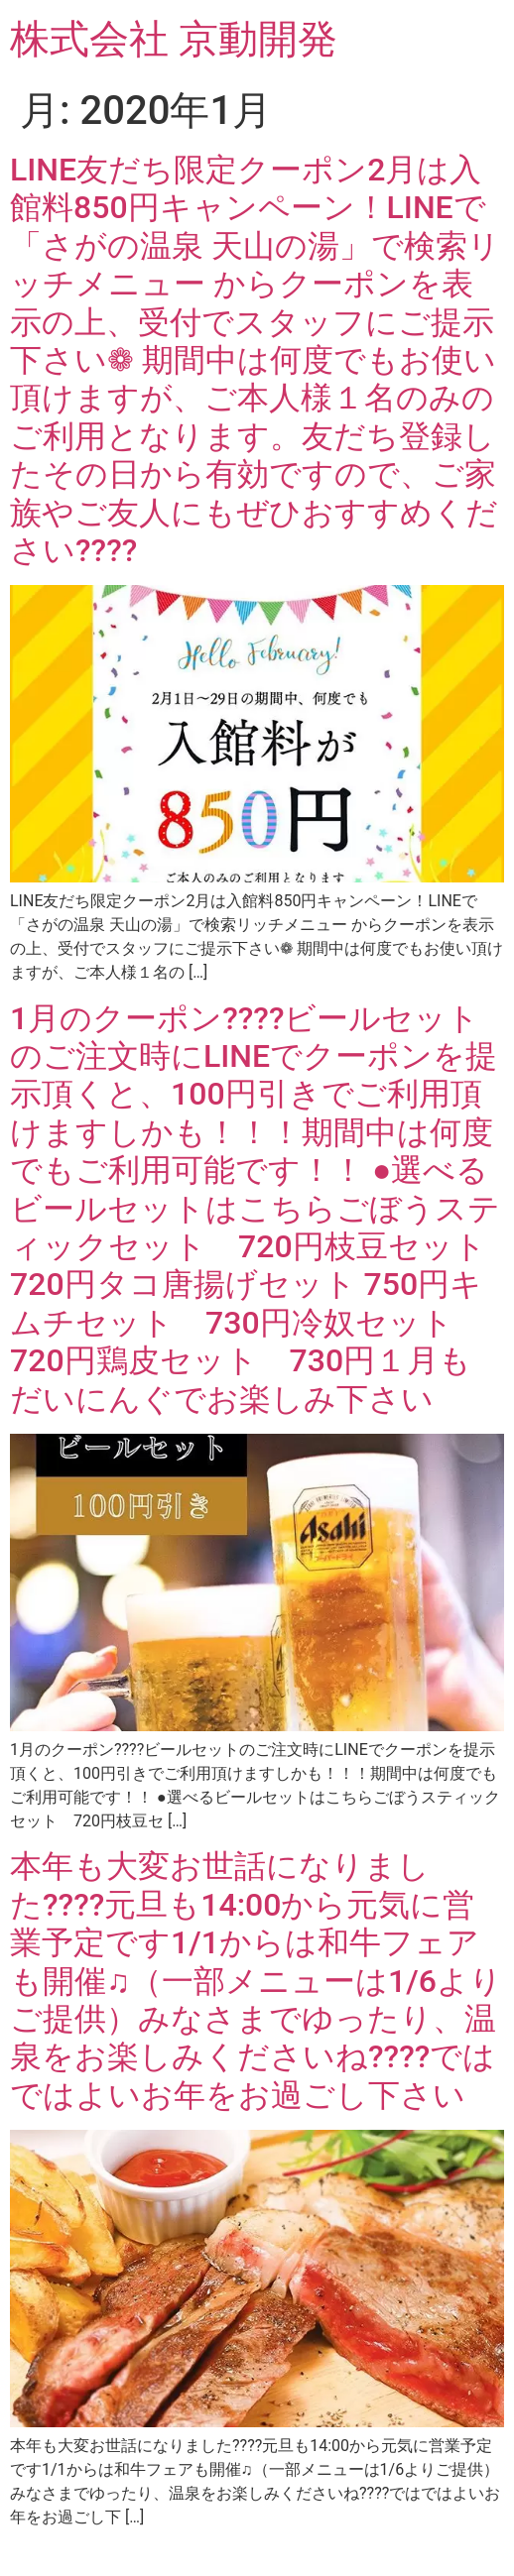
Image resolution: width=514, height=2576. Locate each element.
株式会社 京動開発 (173, 39)
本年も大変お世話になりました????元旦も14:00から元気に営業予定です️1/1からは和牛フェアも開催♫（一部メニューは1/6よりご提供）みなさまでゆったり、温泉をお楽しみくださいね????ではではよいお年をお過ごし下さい (256, 1980)
